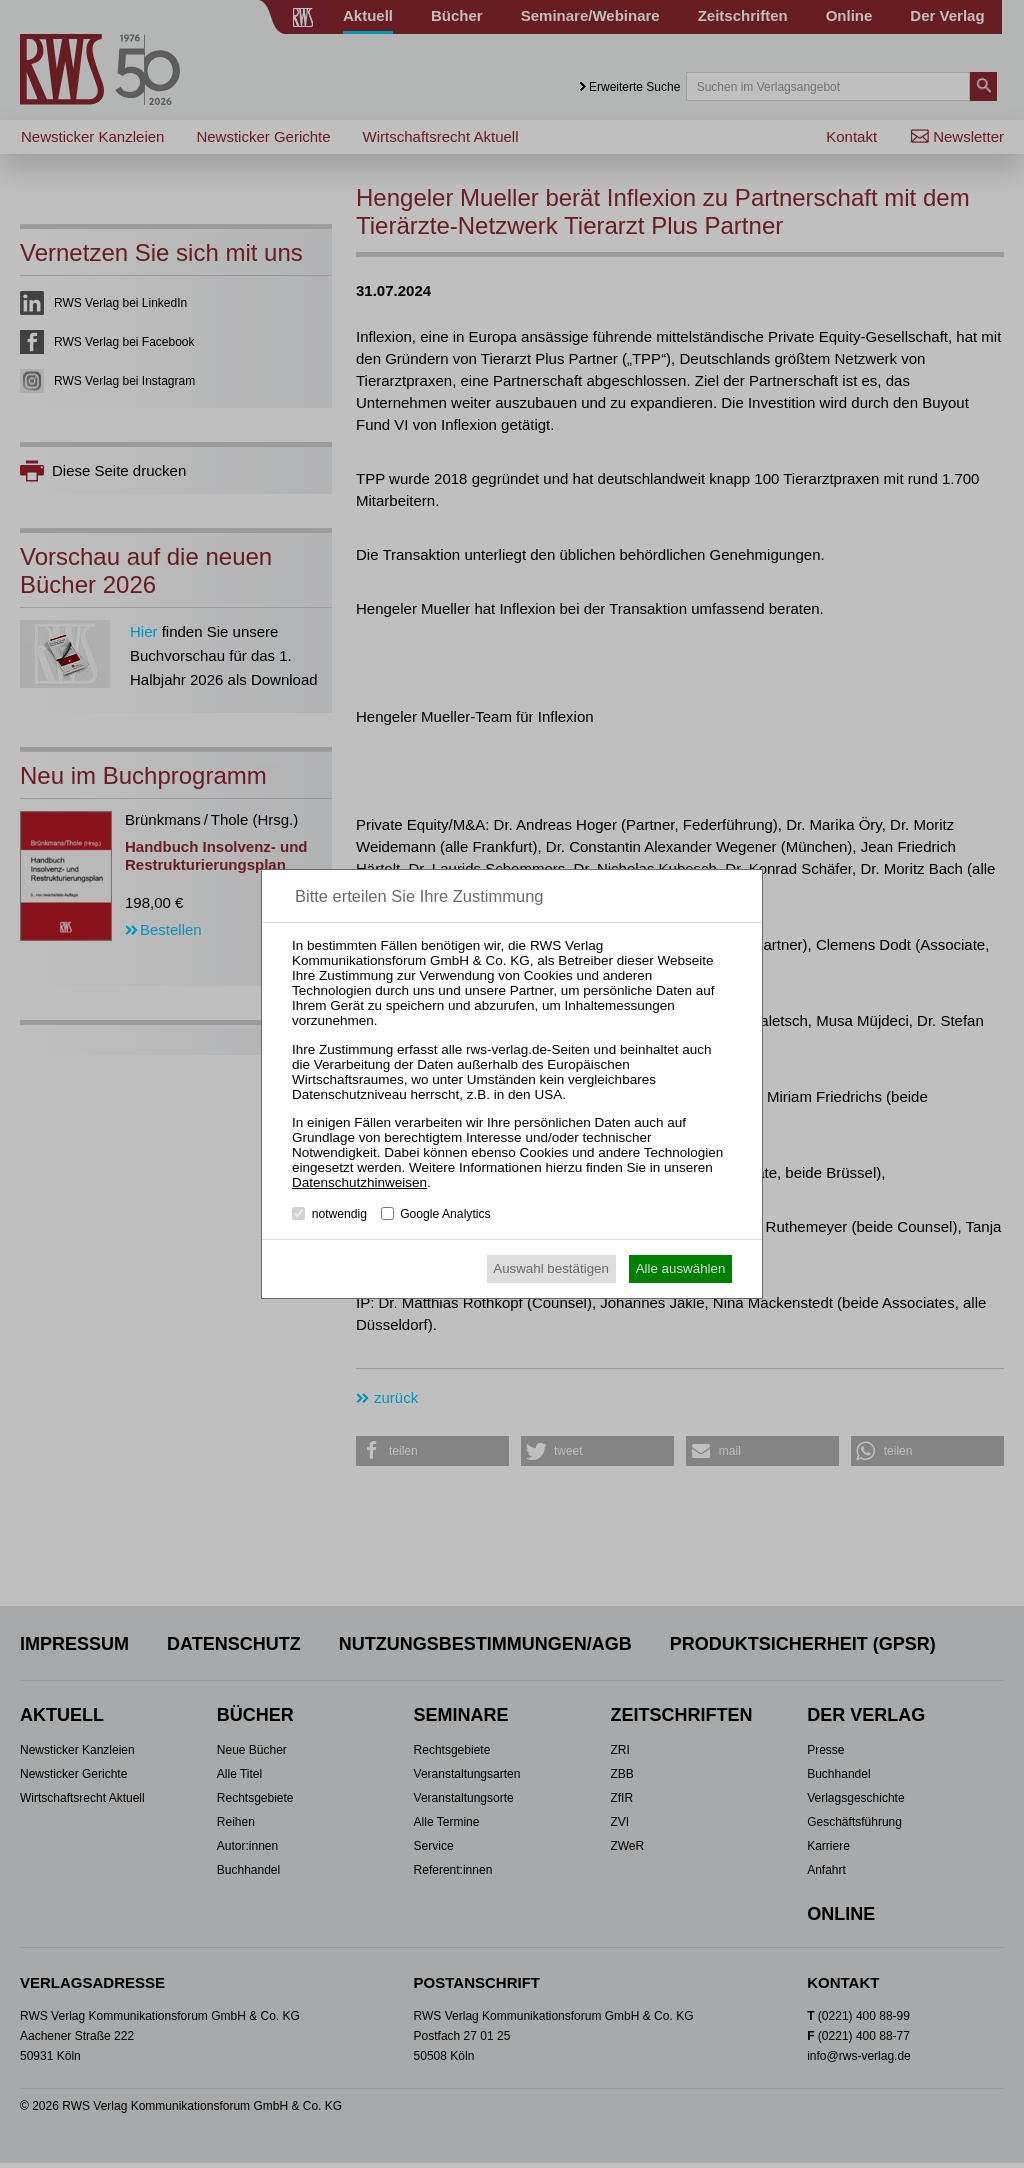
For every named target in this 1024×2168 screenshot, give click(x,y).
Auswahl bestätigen (551, 1268)
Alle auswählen (681, 1268)
